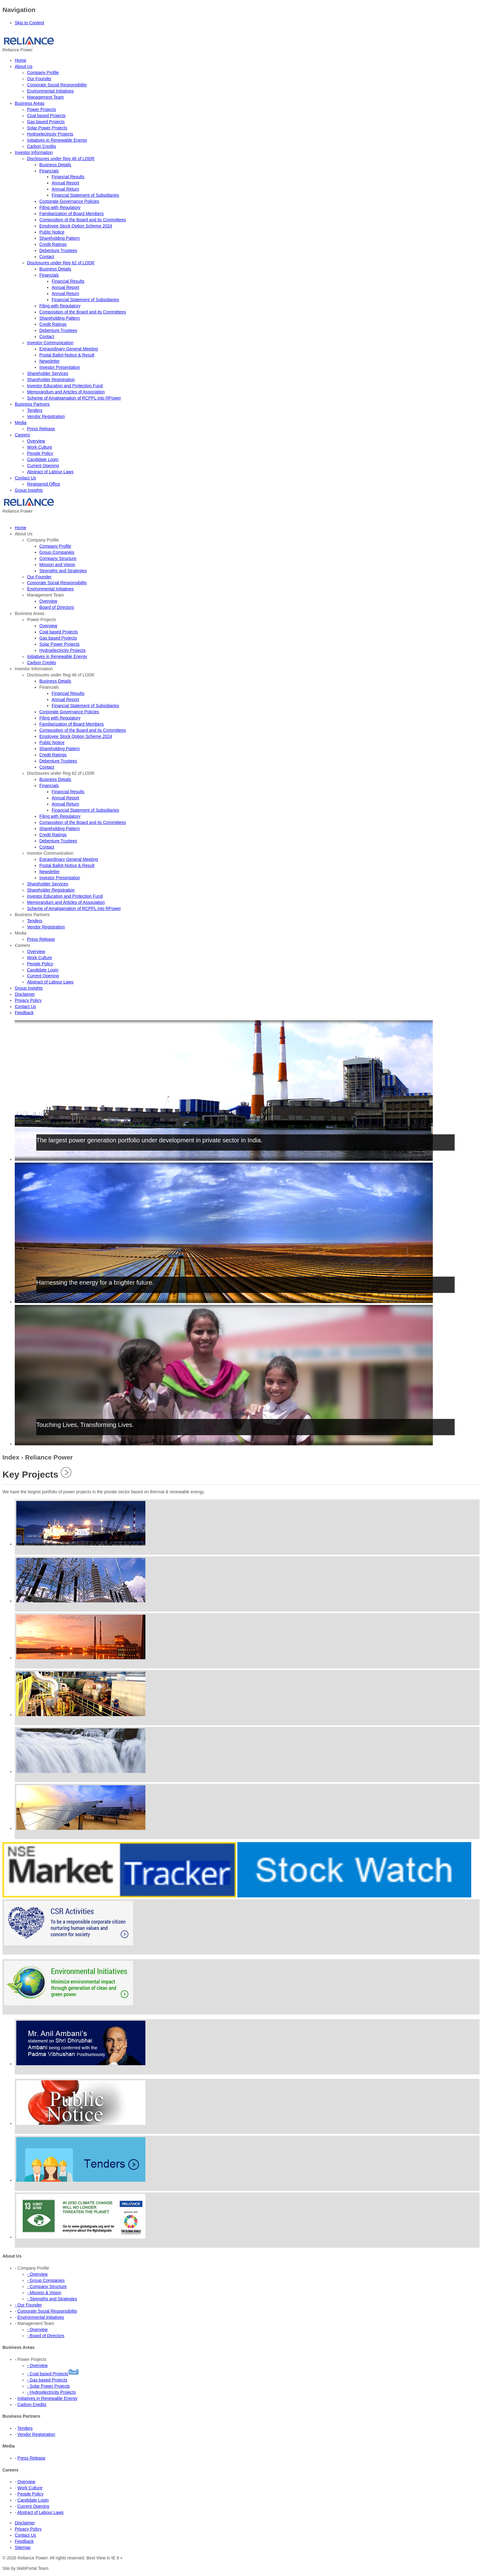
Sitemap (22, 2547)
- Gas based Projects (47, 2379)
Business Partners (32, 404)
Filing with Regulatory (60, 207)
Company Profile (43, 72)
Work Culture (39, 447)
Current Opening (43, 465)
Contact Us (25, 477)
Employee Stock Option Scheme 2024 (75, 225)
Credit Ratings (53, 244)
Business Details (55, 164)
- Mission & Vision (44, 2292)
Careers (22, 434)
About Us (24, 66)
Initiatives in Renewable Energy (57, 140)
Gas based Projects (46, 121)
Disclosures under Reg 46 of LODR (60, 158)
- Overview (37, 2274)
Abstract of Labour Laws (50, 471)
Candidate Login (42, 459)
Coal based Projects (46, 115)
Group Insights (29, 490)
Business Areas (30, 103)
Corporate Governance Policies (69, 201)
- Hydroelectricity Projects (51, 2392)
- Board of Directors (45, 2335)
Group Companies (56, 552)
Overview (36, 441)
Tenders (34, 410)
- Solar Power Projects (48, 2386)
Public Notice (52, 232)
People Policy (40, 453)
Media (20, 422)
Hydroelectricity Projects (50, 134)
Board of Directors (56, 607)
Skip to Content (29, 22)
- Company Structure (47, 2286)
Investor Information (34, 152)
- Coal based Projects (47, 2373)
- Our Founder (28, 2304)
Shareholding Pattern (59, 238)
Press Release (41, 428)
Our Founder (39, 78)
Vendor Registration (46, 416)
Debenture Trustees (58, 250)
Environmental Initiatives (50, 91)
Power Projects (41, 109)
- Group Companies (46, 2280)
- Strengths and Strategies (52, 2298)
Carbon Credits (41, 146)
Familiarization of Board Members (71, 213)
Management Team (45, 97)
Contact (46, 256)
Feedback (24, 2541)
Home (20, 60)
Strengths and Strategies (63, 570)
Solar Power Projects (47, 127)
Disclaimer (25, 2522)
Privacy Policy (28, 2529)
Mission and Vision (57, 564)
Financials (49, 170)
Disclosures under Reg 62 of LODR (60, 262)
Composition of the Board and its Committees (82, 219)
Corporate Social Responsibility (57, 84)
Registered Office (43, 484)
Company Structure (58, 558)
